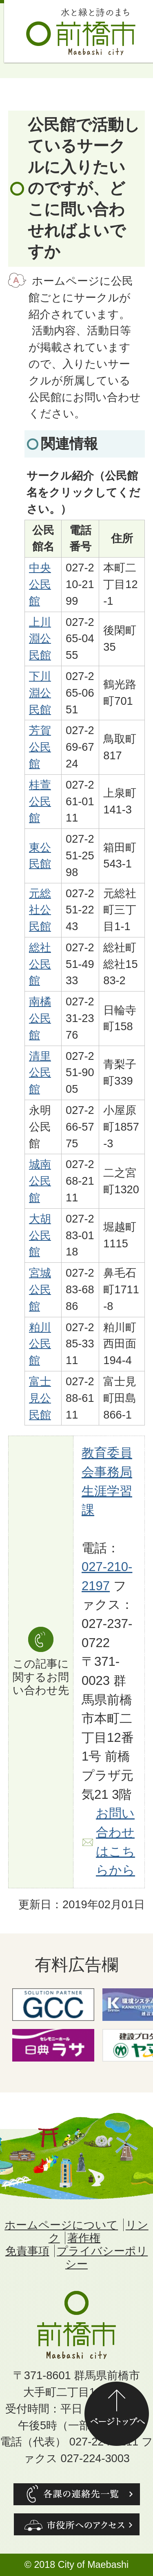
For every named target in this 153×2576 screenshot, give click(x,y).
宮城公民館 (40, 1289)
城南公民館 (40, 1181)
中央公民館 (40, 584)
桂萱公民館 (40, 801)
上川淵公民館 (40, 639)
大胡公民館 (40, 1235)
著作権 (83, 2238)
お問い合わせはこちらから (115, 1841)
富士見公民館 (40, 1398)
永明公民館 (40, 1127)
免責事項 (27, 2251)
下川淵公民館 (40, 693)
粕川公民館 (40, 1344)
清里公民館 (40, 1073)
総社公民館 (40, 964)
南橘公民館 (40, 1018)
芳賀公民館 (40, 747)
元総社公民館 (40, 910)
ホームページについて (61, 2225)
